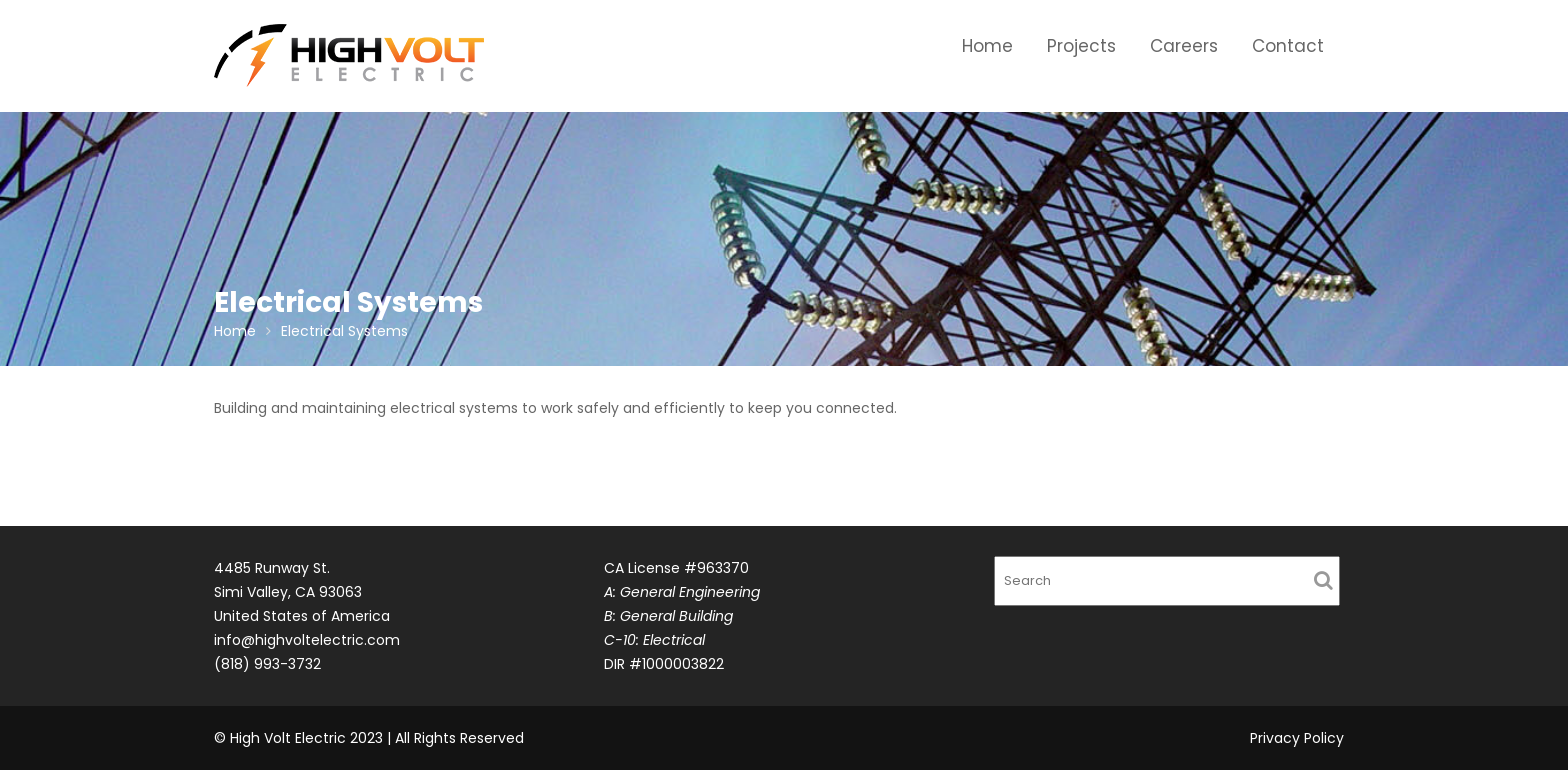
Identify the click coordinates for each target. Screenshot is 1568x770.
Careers (1184, 46)
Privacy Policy (1297, 738)
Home (987, 46)
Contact (1288, 46)
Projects (1081, 46)
